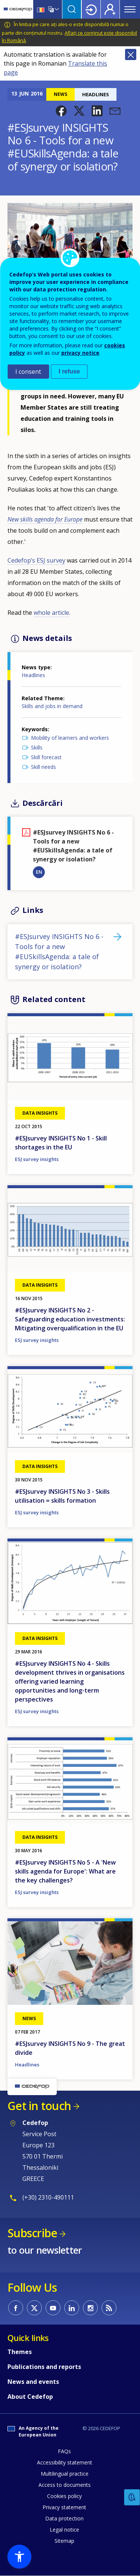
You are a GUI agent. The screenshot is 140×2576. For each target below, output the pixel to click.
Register (110, 9)
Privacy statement (64, 2507)
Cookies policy (64, 2496)
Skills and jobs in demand (52, 706)
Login (91, 9)
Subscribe (32, 2233)
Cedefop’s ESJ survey (36, 560)
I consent (28, 371)
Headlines (33, 675)
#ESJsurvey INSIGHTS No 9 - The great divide (70, 2048)
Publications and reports (44, 2367)
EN (39, 871)
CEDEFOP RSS (109, 2307)
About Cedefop (30, 2396)
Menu (130, 9)
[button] (61, 110)
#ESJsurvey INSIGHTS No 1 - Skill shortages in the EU (61, 1142)
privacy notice (80, 352)
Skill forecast (46, 757)
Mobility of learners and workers (70, 737)
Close (130, 54)
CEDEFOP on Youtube (53, 2307)
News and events (33, 2382)
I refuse (69, 371)
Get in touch (39, 2105)
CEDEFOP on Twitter (34, 2307)
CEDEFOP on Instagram (90, 2307)
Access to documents (64, 2484)
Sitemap (64, 2540)
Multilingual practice (64, 2473)
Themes (19, 2352)
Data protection (64, 2518)
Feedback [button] (132, 2497)
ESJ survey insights (37, 1159)
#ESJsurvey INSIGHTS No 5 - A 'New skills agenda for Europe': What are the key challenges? (65, 1871)
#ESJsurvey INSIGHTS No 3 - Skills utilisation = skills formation (62, 1496)
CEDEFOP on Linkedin (71, 2307)
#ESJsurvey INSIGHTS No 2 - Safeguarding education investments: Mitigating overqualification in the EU (70, 1319)
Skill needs (43, 766)
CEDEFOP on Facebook (15, 2307)
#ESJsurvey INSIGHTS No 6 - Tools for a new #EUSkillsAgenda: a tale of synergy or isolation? (59, 951)
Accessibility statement (64, 2462)
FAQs (64, 2451)
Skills (37, 747)
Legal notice (64, 2529)
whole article (51, 612)
